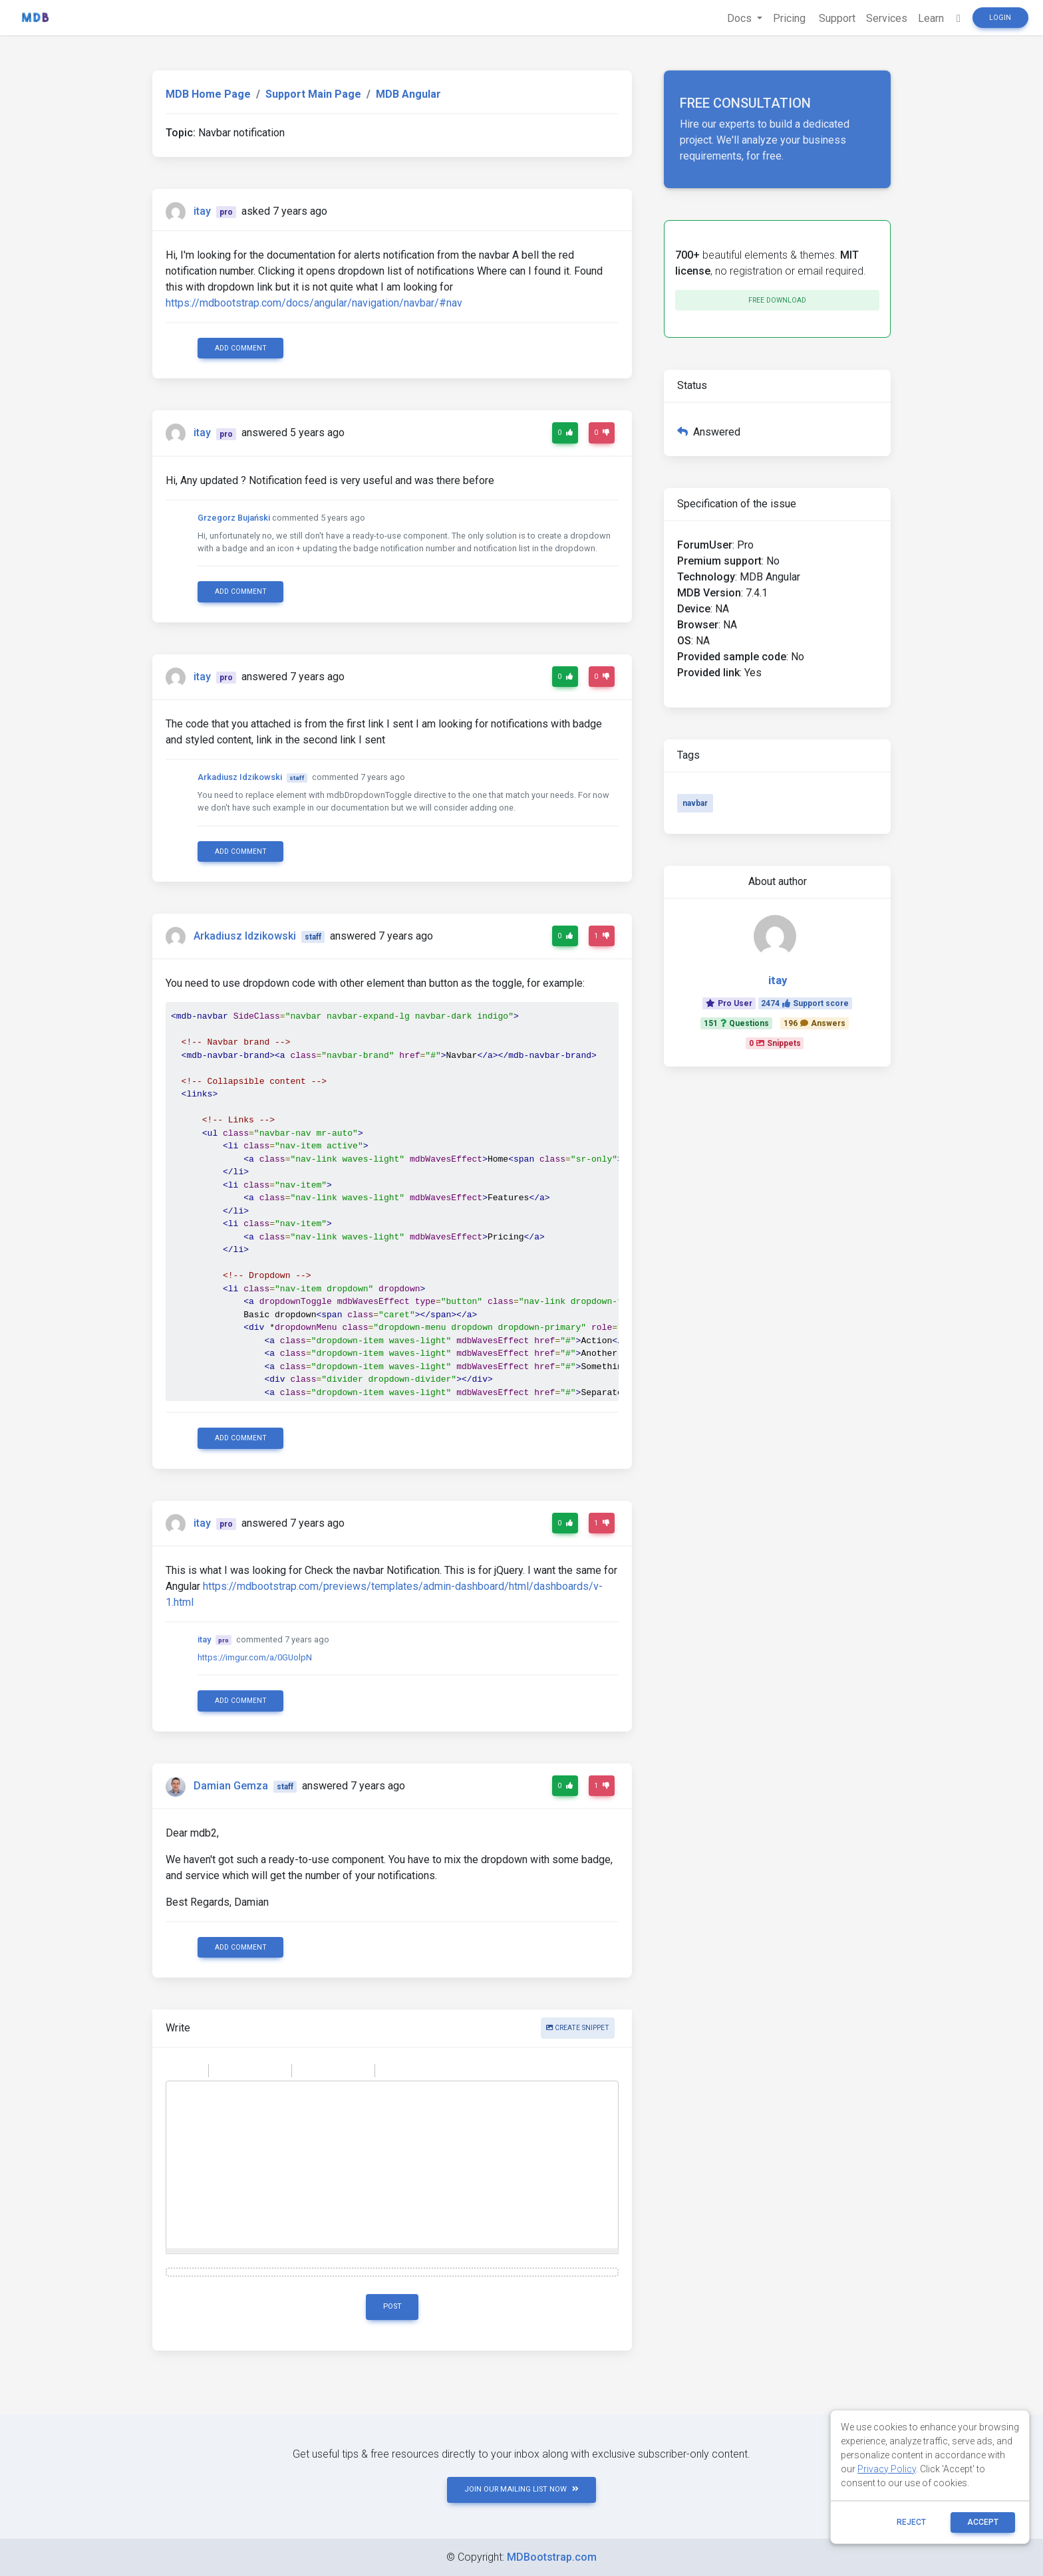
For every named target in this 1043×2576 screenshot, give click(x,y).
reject (911, 2522)
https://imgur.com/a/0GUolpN (255, 1657)
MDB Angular (408, 94)
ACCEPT (982, 2522)
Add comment (241, 348)
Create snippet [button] (577, 2027)
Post (392, 2306)
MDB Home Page (208, 94)
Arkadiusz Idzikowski (240, 777)
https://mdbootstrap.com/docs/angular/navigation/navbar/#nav (314, 303)
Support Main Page (313, 94)
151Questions (736, 1023)
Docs (740, 18)
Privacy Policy (886, 2469)
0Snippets (775, 1043)
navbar (695, 803)
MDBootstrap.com (552, 2557)
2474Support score (805, 1003)
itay (202, 211)
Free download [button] (777, 300)
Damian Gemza (231, 1785)
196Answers (814, 1023)
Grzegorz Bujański (234, 518)
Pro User (729, 1003)
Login (1000, 17)
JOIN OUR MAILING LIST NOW (521, 2489)
